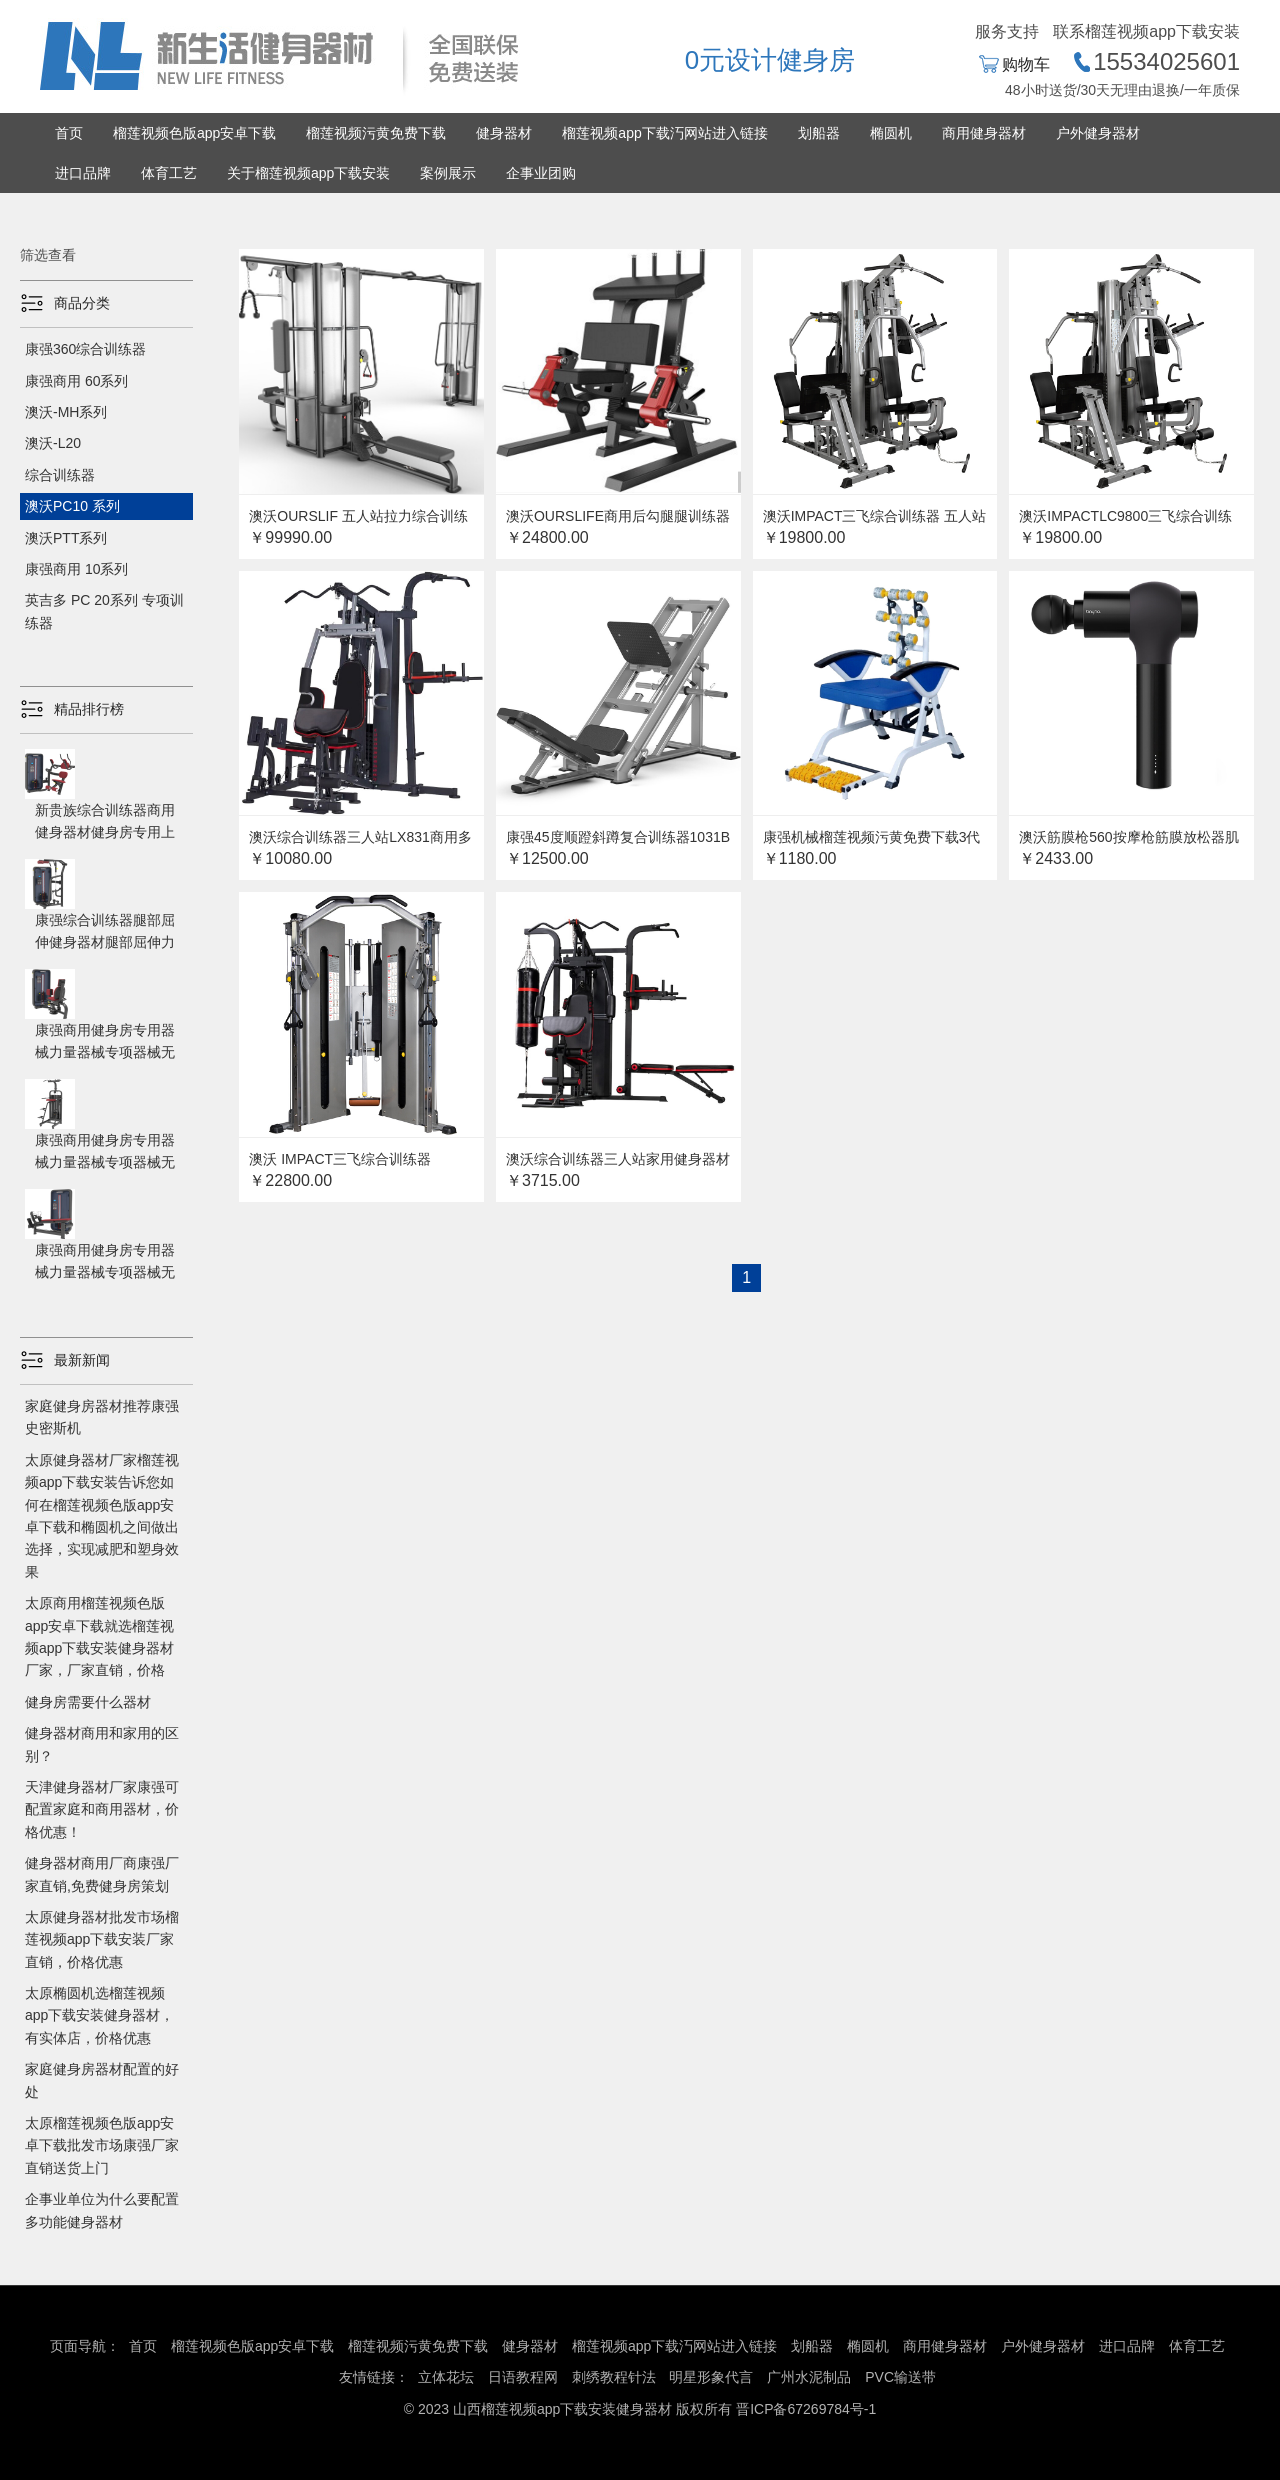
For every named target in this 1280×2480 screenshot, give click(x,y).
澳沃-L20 (53, 443)
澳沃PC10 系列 (72, 506)
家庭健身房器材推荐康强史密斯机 (102, 1417)
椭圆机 (891, 133)
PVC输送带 (900, 2377)
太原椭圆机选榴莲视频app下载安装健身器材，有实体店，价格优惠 (99, 2015)
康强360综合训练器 (85, 349)
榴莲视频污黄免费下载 (376, 133)
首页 (69, 133)
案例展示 (448, 173)
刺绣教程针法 (614, 2377)
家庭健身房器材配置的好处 (102, 2080)
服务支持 (1007, 31)
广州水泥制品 (809, 2377)
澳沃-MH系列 (66, 412)
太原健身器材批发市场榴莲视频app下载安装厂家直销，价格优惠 (102, 1939)
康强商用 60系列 (76, 381)
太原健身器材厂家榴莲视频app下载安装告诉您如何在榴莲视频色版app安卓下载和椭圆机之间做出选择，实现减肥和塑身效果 (102, 1516)
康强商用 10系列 (76, 569)
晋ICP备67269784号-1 (806, 2409)
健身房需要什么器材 (88, 1702)
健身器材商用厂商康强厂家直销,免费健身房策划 (102, 1874)
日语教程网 (525, 2377)
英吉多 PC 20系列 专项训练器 (104, 611)
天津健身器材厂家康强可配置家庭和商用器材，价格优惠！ (102, 1809)
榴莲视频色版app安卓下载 (194, 133)
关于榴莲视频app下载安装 (308, 173)
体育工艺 (169, 173)
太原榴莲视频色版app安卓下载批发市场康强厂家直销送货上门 (102, 2145)
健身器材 (504, 133)
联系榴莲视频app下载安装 (1146, 31)
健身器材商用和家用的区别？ (102, 1744)
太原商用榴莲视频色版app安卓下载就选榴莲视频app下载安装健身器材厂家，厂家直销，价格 (99, 1636)
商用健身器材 (984, 133)
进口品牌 (83, 173)
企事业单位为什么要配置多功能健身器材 (102, 2210)
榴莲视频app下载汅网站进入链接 (664, 133)
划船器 (819, 133)
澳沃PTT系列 (66, 538)
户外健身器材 (1098, 133)
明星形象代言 (711, 2377)
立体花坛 (446, 2377)
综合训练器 (60, 475)
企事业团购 (541, 173)
